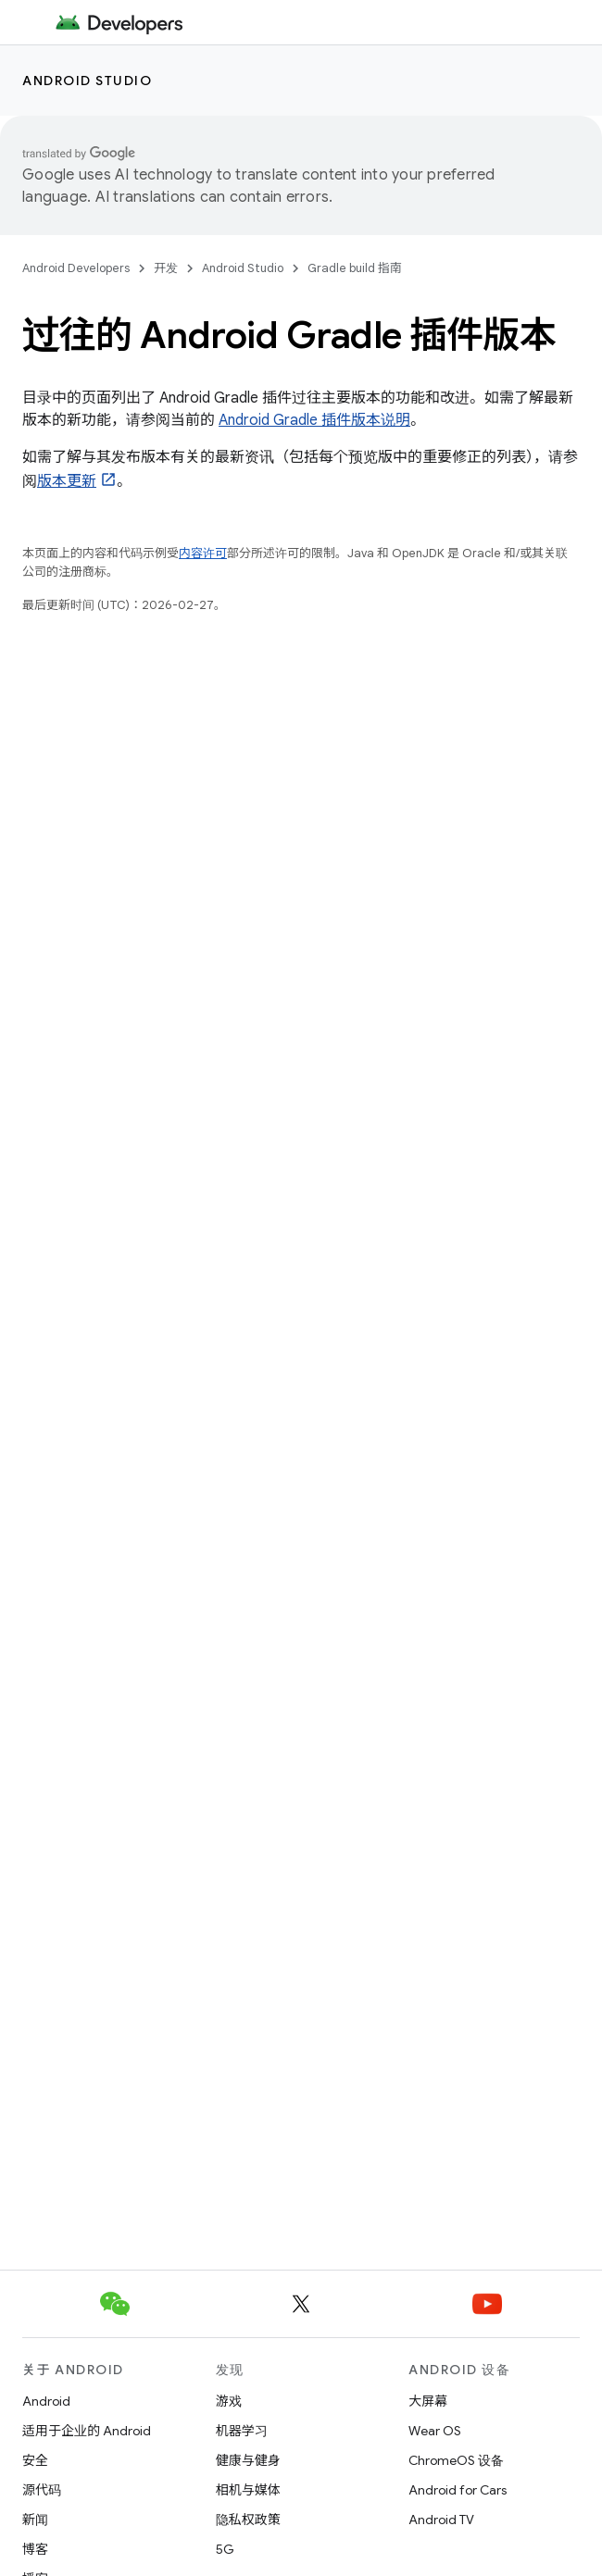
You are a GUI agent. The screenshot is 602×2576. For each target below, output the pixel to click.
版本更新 (66, 481)
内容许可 (203, 553)
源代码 (41, 2490)
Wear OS (434, 2430)
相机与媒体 (248, 2490)
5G (225, 2549)
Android (46, 2401)
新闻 (35, 2519)
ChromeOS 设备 (456, 2460)
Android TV (441, 2519)
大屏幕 (427, 2401)
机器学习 (242, 2430)
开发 (166, 268)
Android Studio (87, 80)
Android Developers (76, 268)
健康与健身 (248, 2460)
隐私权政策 (248, 2519)
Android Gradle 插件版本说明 (314, 420)
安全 (35, 2460)
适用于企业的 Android (86, 2430)
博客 (35, 2549)
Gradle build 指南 (354, 268)
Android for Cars (457, 2490)
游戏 (229, 2401)
